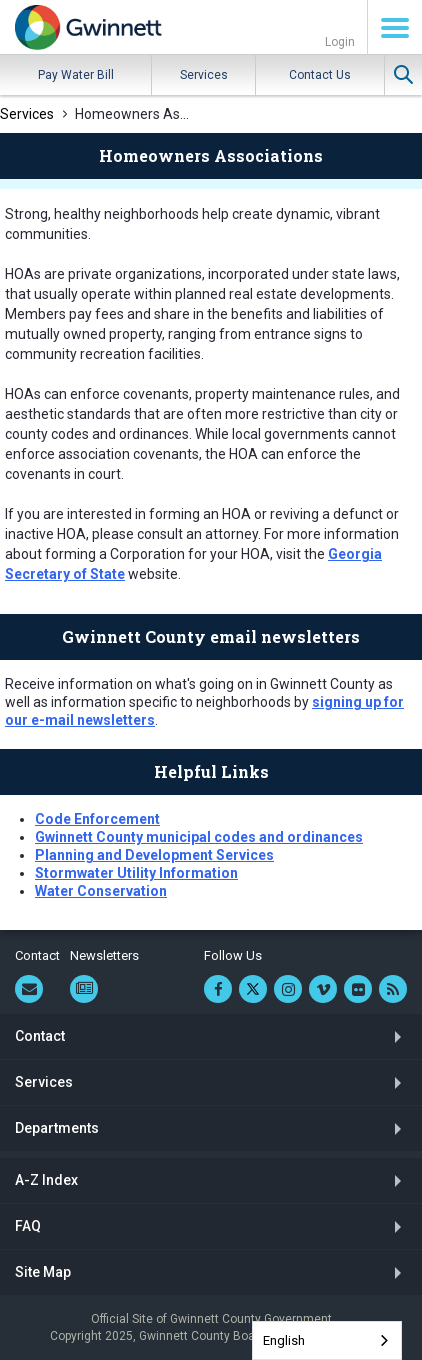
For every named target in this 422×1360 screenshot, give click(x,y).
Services (204, 75)
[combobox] (327, 1340)
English (284, 1340)
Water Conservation (101, 891)
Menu (395, 28)
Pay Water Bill (76, 75)
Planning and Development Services (154, 855)
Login (340, 42)
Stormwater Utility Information (136, 873)
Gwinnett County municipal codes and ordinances (199, 837)
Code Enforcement (97, 819)
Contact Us (320, 75)
